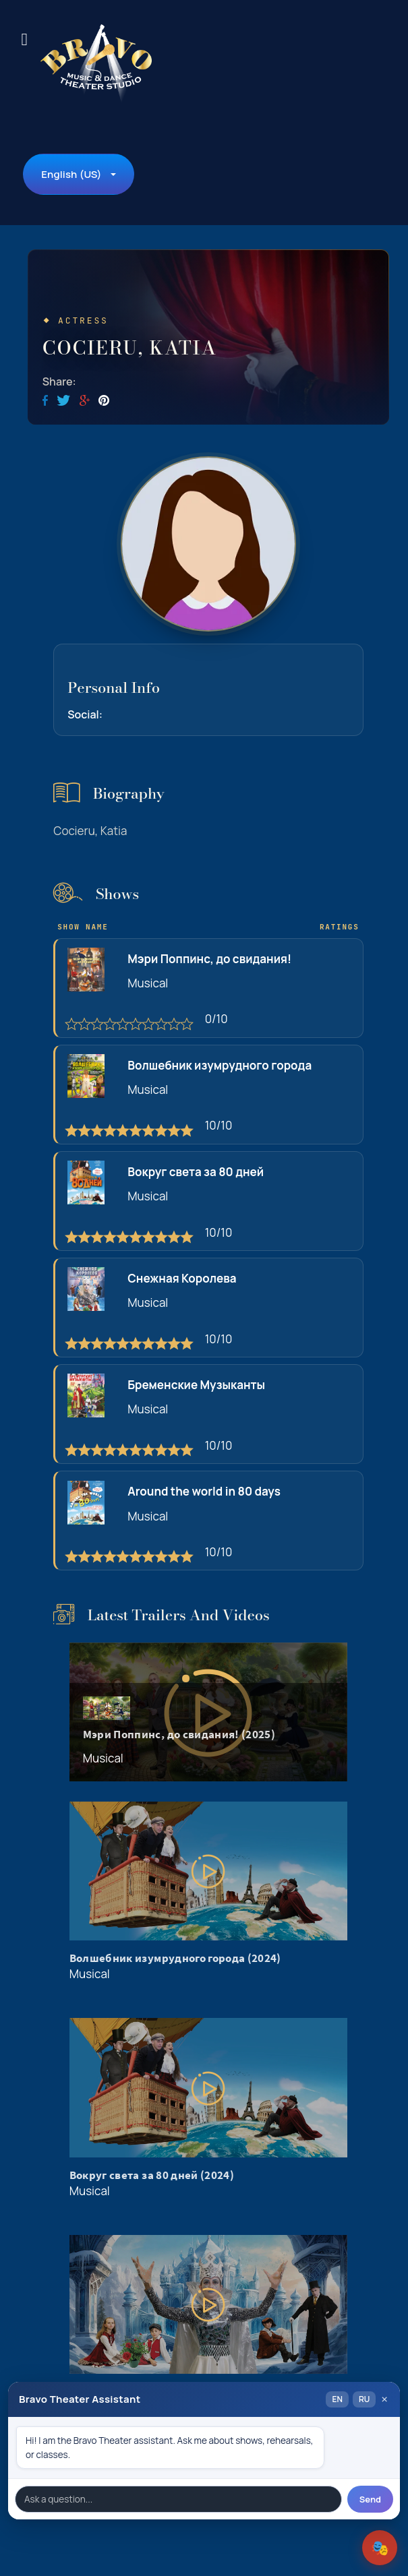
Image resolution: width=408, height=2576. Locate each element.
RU (364, 2399)
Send (370, 2499)
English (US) (71, 174)
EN (337, 2399)
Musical (147, 983)
